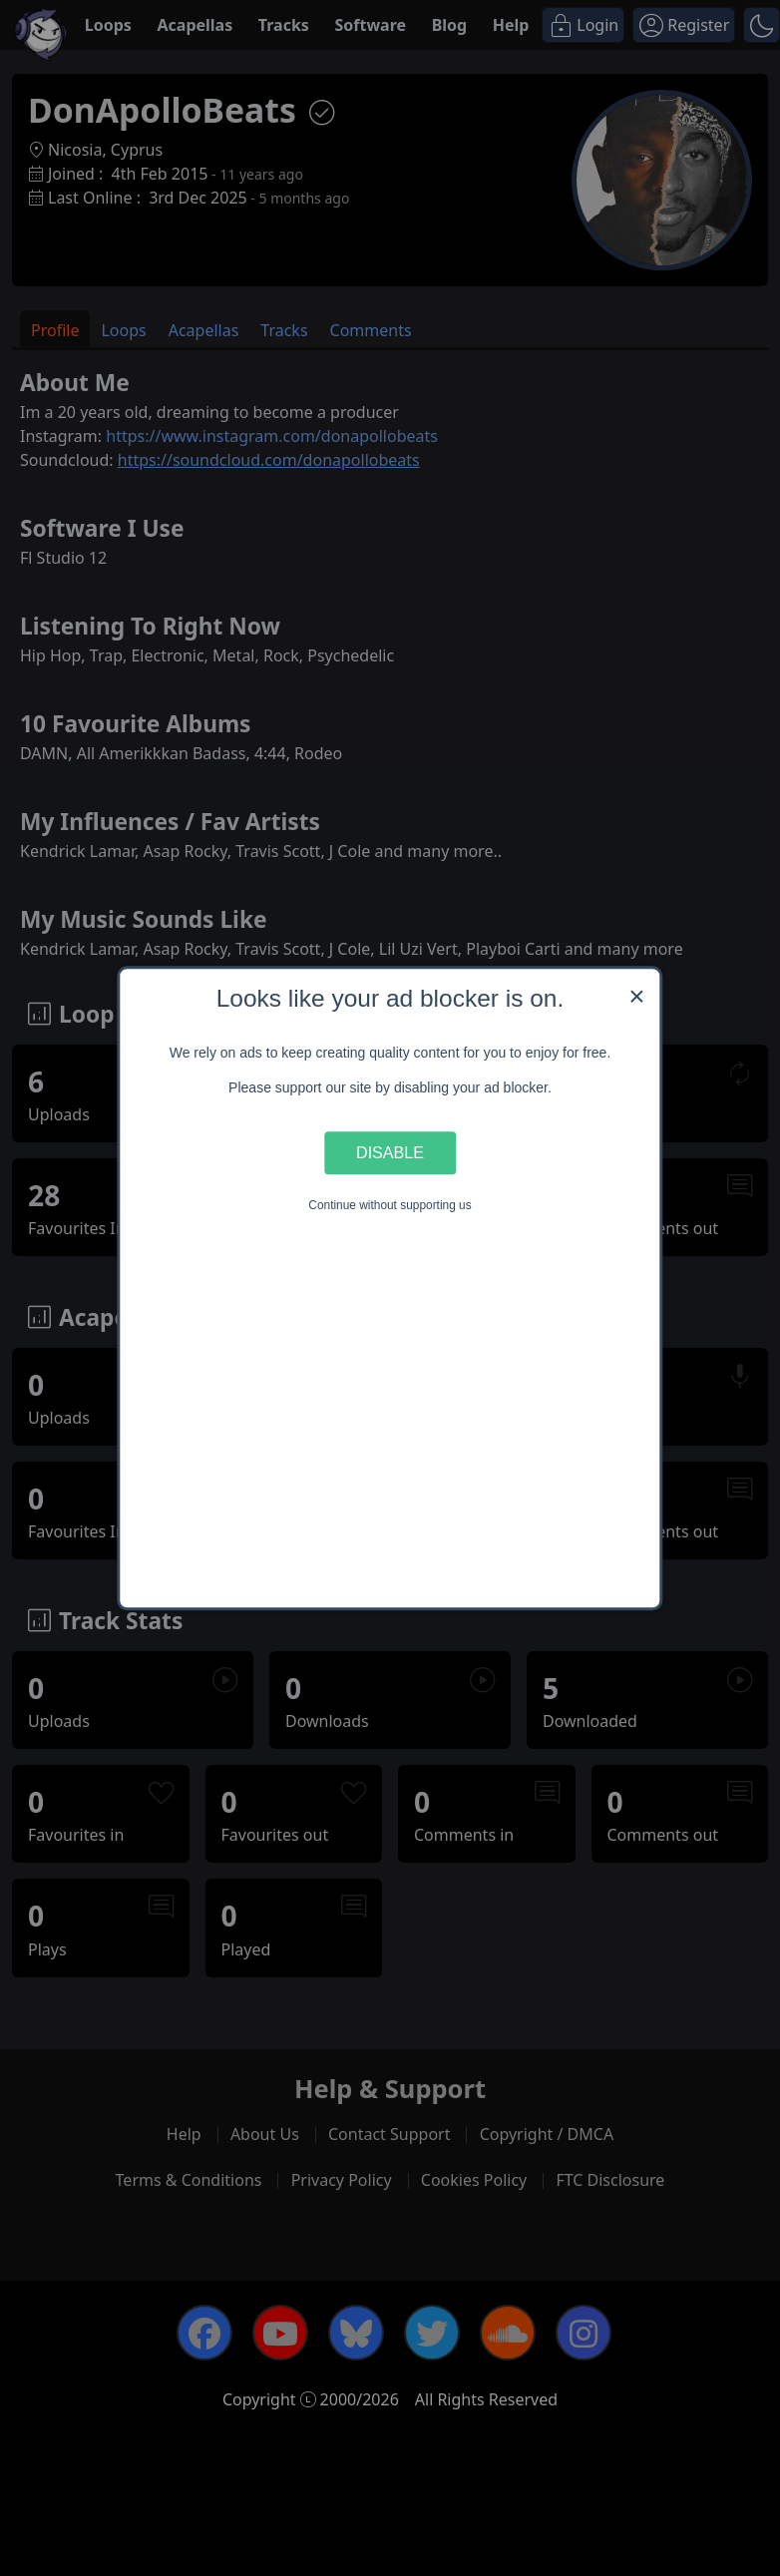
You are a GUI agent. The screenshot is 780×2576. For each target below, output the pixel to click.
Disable (390, 1152)
